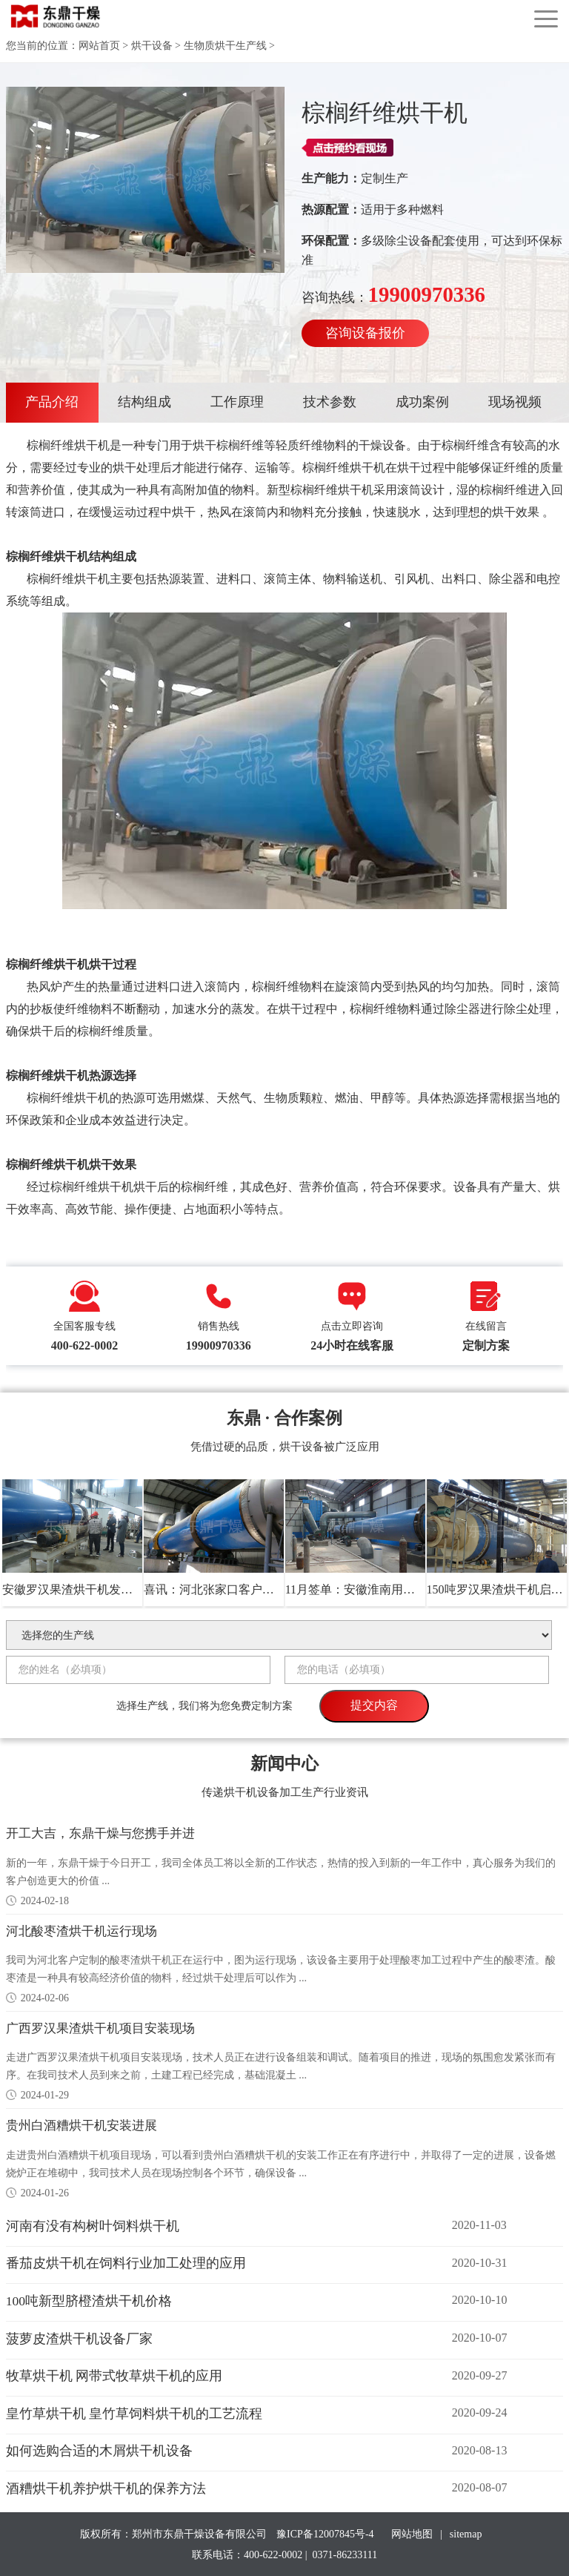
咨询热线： (393, 294)
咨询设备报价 (365, 333)
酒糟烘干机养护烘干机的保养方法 (106, 2487)
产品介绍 (52, 401)
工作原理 (237, 401)
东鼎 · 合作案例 (285, 1416)
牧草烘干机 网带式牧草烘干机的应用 (114, 2374)
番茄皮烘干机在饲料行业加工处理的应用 (126, 2261)
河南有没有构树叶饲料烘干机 (92, 2224)
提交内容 (374, 1705)
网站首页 (99, 45)
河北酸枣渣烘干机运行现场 (86, 1930)
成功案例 (422, 401)
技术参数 (329, 401)
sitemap (466, 2532)
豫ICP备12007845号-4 (326, 2532)
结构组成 (144, 401)
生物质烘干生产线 (225, 45)
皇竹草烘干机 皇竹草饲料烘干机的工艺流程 (134, 2412)
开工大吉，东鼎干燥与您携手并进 (106, 1833)
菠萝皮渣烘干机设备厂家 (79, 2336)
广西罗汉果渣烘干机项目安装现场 (106, 2027)
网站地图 (412, 2532)
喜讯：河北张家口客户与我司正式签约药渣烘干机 (274, 1589)
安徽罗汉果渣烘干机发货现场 (79, 1589)
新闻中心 (284, 1762)
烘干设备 (152, 45)
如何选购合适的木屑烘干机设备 (99, 2449)
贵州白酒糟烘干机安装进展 (86, 2123)
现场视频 (515, 401)
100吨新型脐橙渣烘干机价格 (89, 2299)
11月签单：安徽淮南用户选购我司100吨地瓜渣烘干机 (424, 1589)
